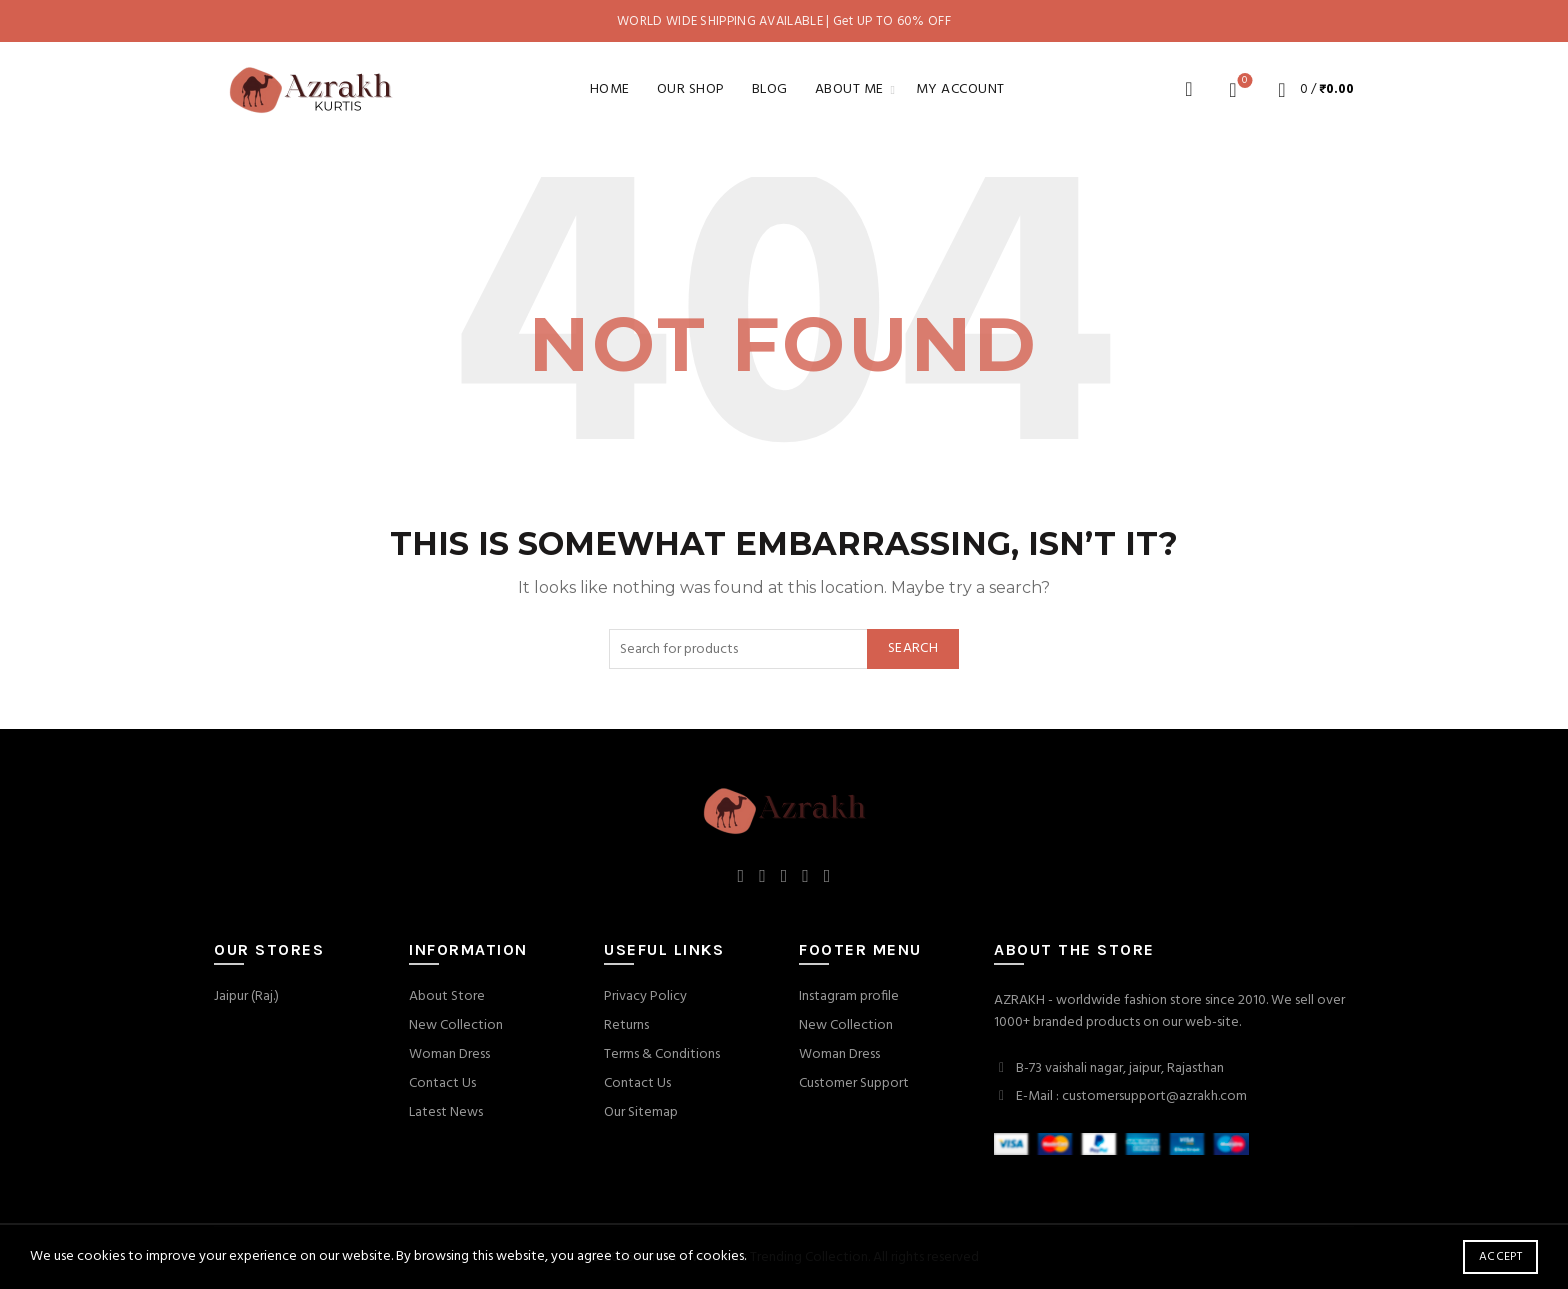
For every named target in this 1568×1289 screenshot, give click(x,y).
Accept (1500, 1257)
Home (610, 89)
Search (913, 648)
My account (960, 89)
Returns (626, 1025)
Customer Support (854, 1083)
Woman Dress (449, 1054)
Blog (770, 89)
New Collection (456, 1025)
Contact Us (442, 1083)
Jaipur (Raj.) (246, 996)
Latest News (446, 1112)
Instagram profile (849, 996)
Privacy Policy (645, 996)
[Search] (1189, 89)
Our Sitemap (641, 1112)
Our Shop (691, 89)
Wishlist (1242, 81)
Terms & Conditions (662, 1054)
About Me (849, 89)
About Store (447, 996)
